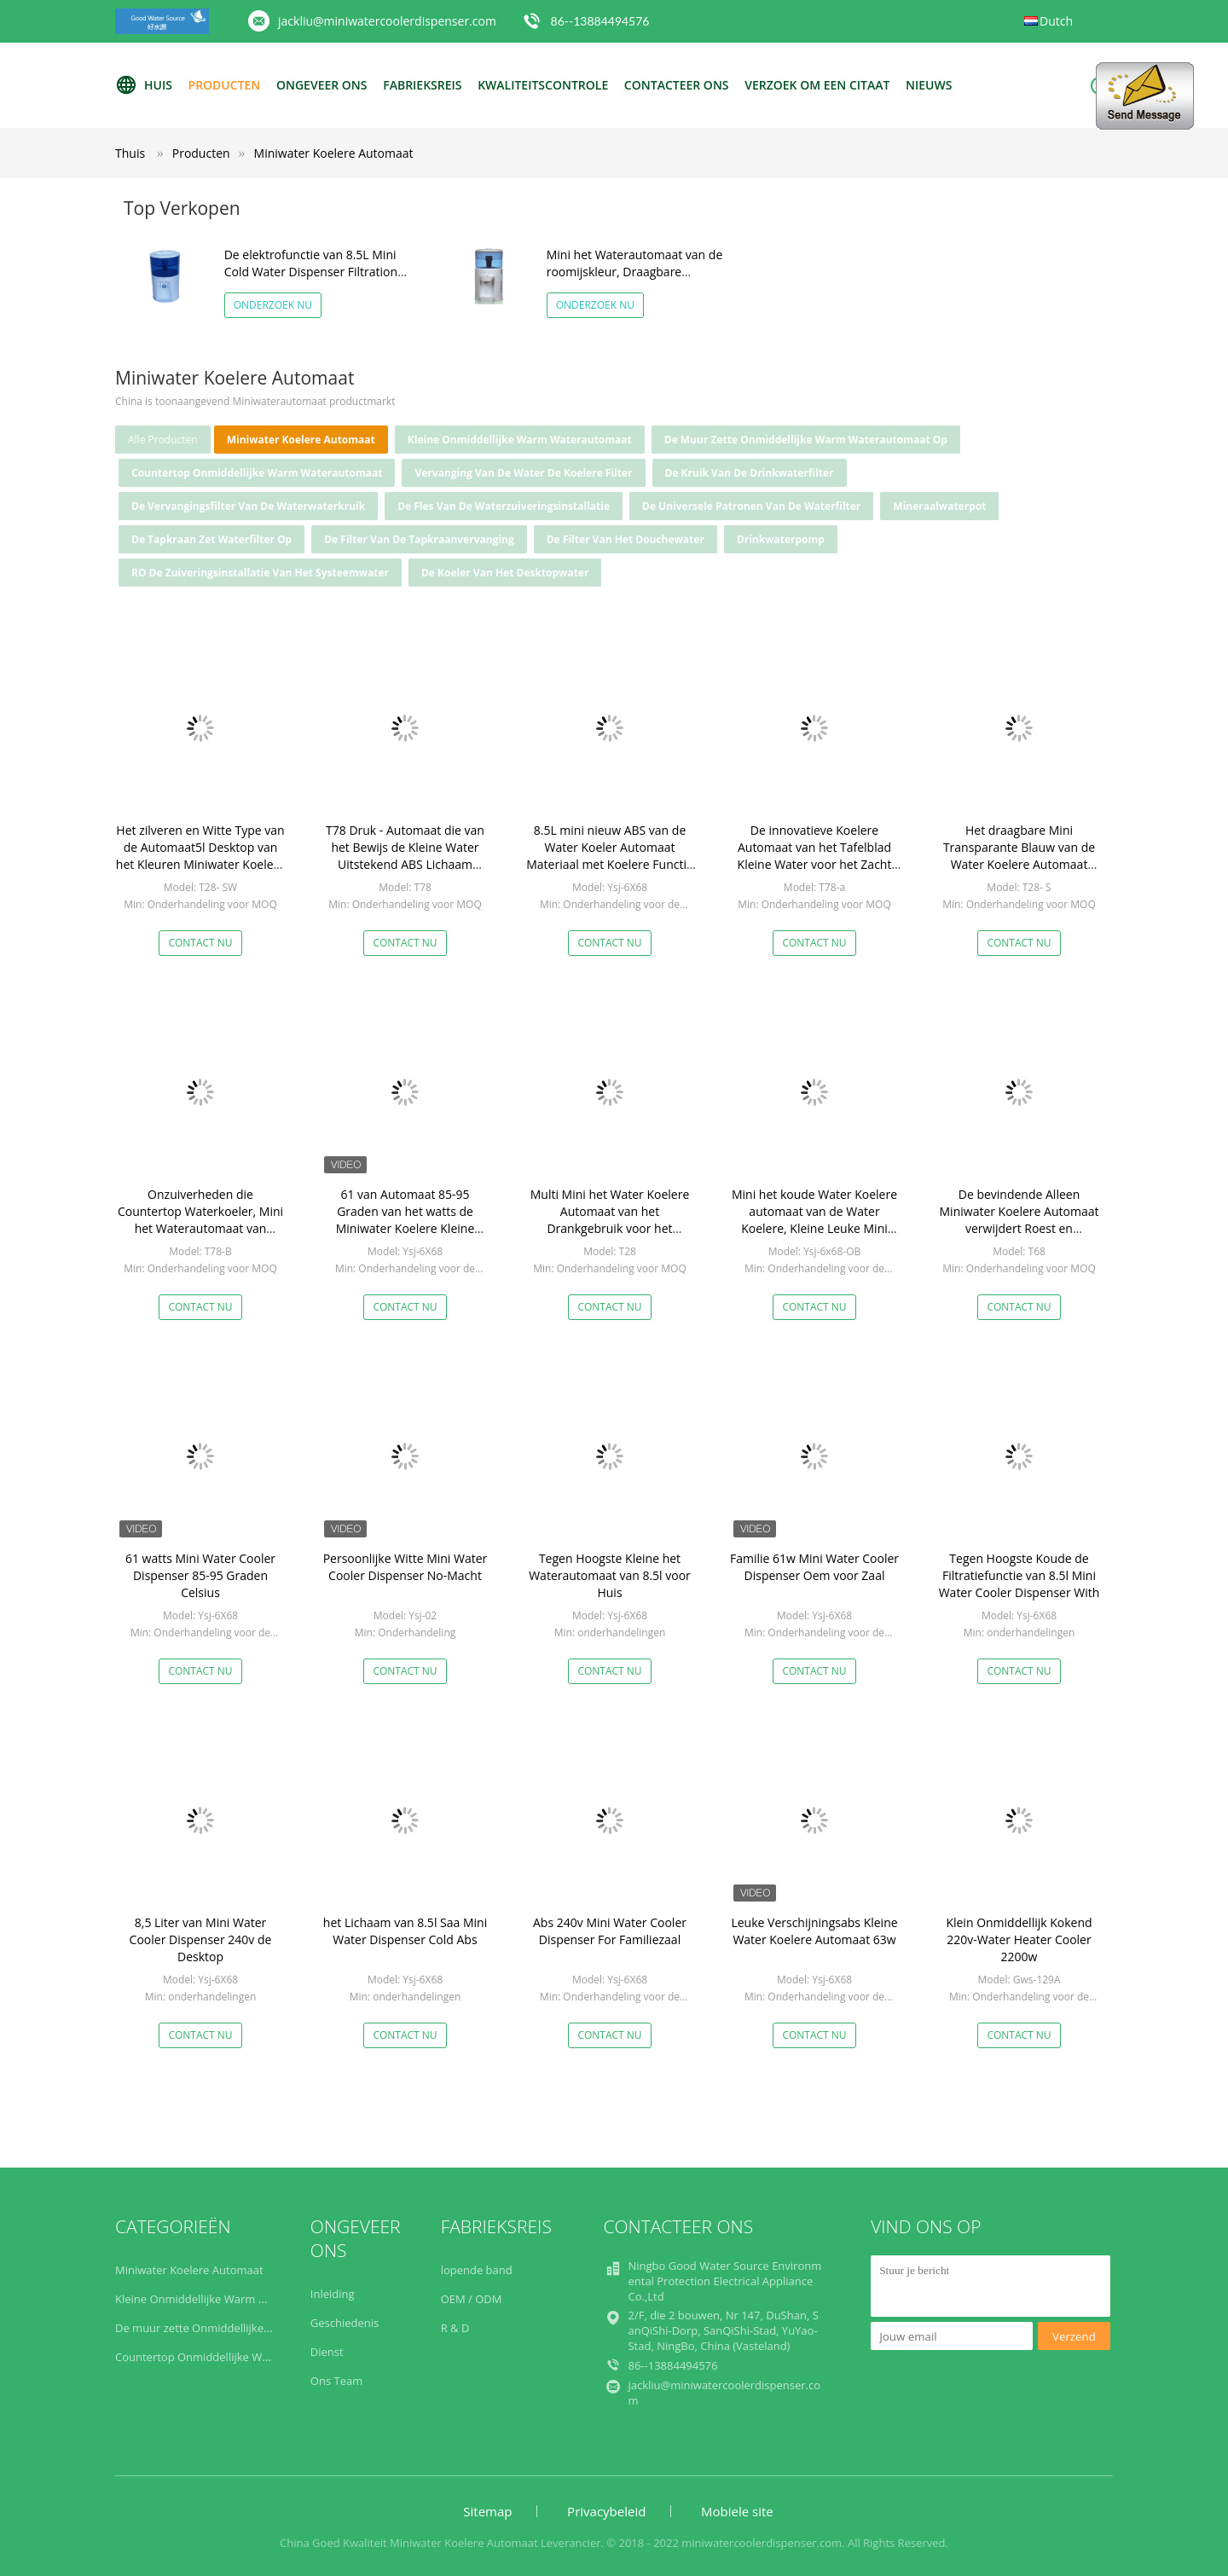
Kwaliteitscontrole (543, 85)
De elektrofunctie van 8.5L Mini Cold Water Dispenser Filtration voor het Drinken (310, 271)
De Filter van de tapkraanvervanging (419, 539)
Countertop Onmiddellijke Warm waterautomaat (256, 473)
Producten (224, 85)
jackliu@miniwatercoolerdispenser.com (387, 21)
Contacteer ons (676, 85)
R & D (455, 2328)
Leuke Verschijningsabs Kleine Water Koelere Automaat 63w (814, 1931)
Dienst (327, 2351)
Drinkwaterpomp (781, 539)
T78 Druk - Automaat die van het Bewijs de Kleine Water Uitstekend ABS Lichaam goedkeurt (405, 855)
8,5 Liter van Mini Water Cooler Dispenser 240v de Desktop (201, 1939)
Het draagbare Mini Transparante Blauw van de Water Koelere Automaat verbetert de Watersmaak (1019, 855)
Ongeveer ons (322, 85)
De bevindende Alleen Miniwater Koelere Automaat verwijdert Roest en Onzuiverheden (1019, 1219)
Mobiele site (737, 2511)
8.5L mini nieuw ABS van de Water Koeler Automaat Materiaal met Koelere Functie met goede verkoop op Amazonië (609, 864)
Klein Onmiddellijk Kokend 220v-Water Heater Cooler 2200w (1019, 1939)
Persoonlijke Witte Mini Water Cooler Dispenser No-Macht (405, 1566)
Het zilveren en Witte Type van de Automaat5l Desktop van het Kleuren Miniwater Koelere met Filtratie (200, 855)
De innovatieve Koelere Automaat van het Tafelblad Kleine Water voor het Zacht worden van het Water (815, 855)
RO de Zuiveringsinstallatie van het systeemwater (260, 572)
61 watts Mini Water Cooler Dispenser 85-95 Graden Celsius (200, 1575)
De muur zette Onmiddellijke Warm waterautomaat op (805, 439)
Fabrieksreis (422, 85)
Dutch (1056, 21)
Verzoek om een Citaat (816, 85)
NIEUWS (929, 85)
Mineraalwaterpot (939, 506)
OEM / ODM (471, 2299)
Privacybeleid (606, 2511)
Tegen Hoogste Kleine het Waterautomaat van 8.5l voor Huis (610, 1575)
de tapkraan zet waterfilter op (211, 539)
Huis (143, 85)
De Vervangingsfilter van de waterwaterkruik (248, 506)
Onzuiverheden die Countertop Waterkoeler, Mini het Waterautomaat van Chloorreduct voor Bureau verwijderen (200, 1228)
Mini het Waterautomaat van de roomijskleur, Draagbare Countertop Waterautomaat (635, 271)
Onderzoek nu (273, 305)
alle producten (163, 439)
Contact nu (200, 942)
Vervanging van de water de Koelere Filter (523, 473)
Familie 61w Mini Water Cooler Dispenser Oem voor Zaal (814, 1566)
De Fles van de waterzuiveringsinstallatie (503, 506)
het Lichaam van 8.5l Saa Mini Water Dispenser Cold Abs (405, 1931)
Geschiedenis (344, 2322)
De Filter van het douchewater (625, 539)
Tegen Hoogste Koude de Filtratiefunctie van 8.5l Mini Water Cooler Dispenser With (1019, 1575)
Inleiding (332, 2293)
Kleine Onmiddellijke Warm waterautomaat (520, 439)
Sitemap (487, 2511)
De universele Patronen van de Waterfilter (751, 506)
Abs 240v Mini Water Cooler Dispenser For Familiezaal (609, 1931)
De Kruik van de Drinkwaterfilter (749, 473)
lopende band (477, 2270)
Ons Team (336, 2380)
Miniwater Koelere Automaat (334, 153)
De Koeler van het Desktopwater (504, 572)
